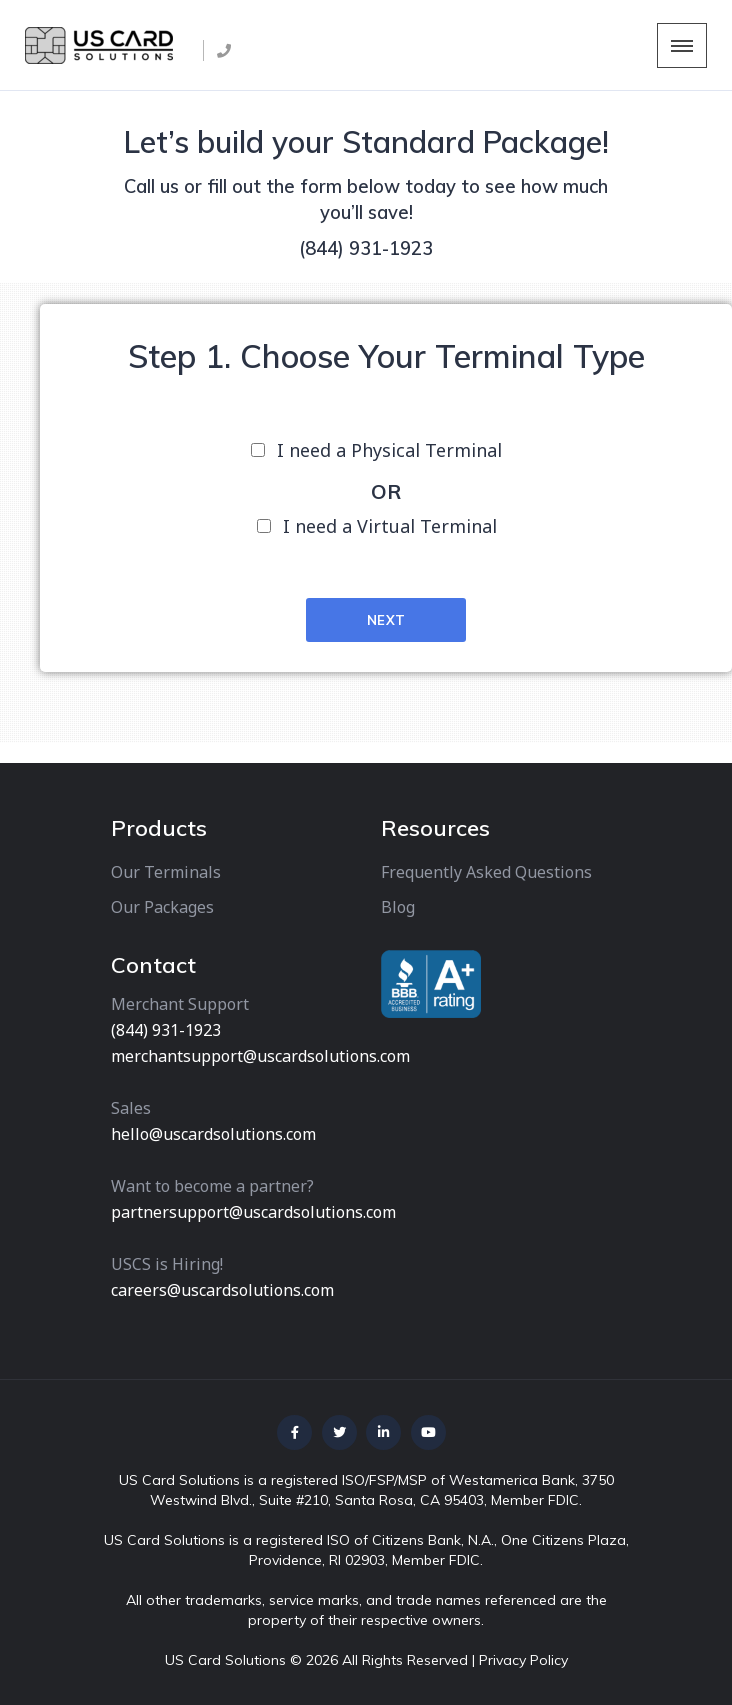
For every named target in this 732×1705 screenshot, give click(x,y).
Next (386, 620)
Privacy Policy (523, 1660)
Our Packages (162, 907)
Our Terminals (166, 872)
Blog (398, 907)
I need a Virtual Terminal (390, 526)
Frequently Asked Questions (486, 872)
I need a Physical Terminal (389, 450)
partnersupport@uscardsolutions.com (253, 1212)
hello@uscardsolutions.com (213, 1134)
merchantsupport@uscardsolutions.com (260, 1056)
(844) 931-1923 (366, 248)
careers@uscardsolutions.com (222, 1290)
